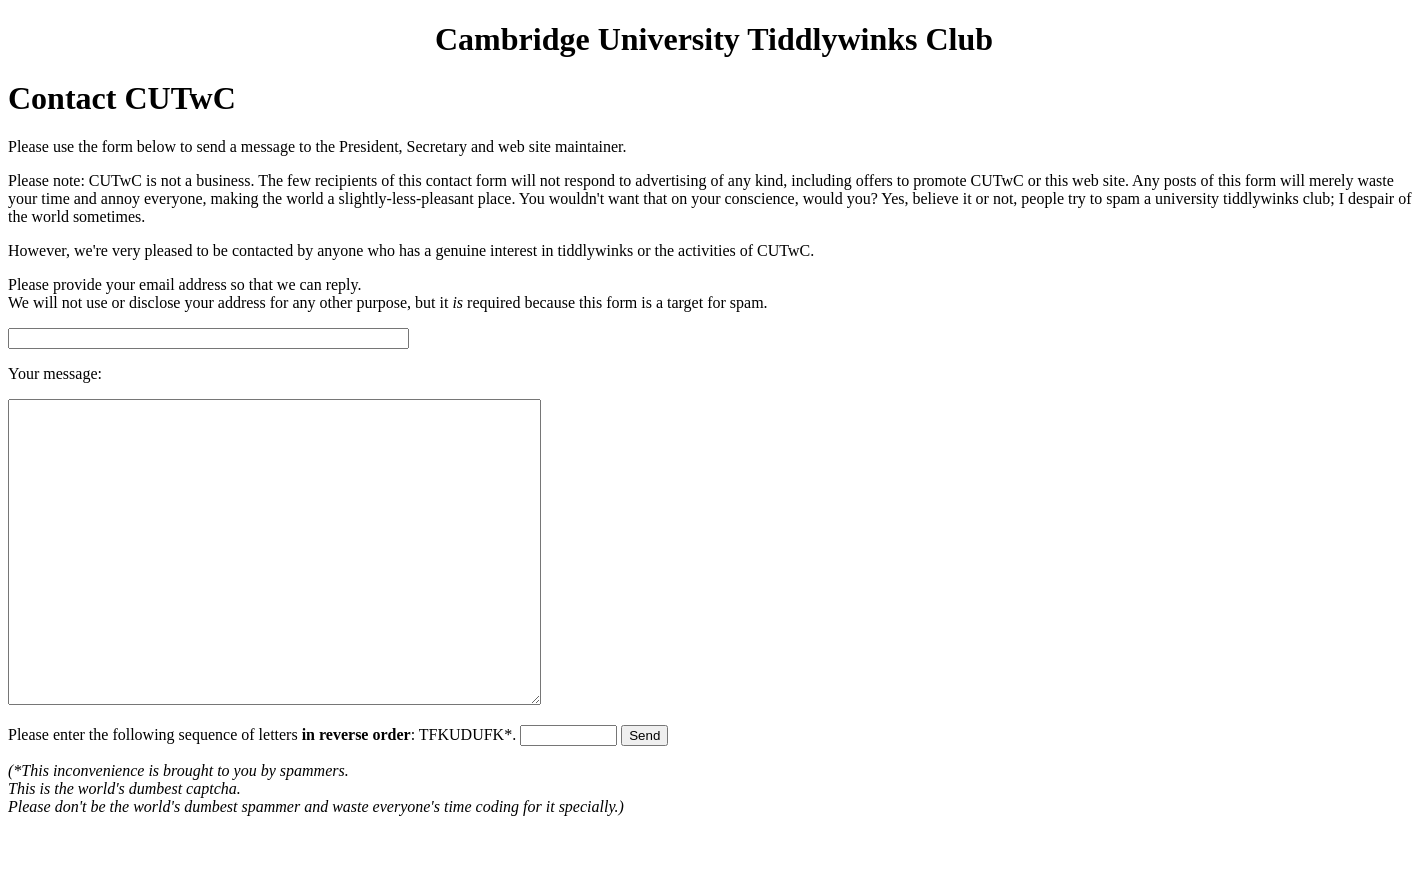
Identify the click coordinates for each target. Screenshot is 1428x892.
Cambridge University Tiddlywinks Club (714, 39)
